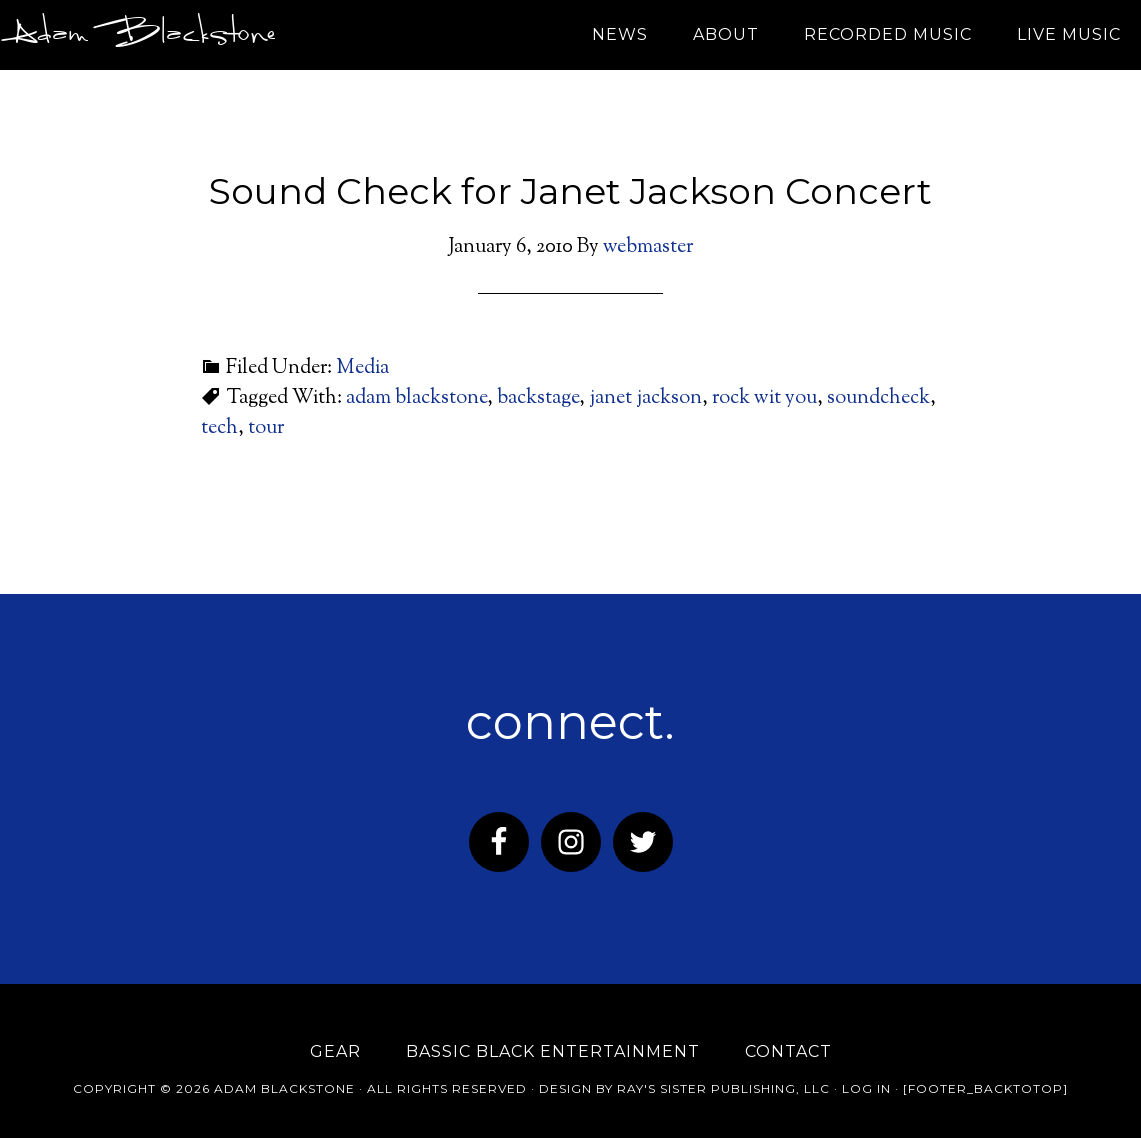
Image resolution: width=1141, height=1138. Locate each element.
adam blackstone (416, 398)
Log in (866, 1088)
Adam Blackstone (139, 35)
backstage (538, 398)
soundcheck (878, 398)
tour (266, 428)
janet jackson (645, 398)
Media (362, 368)
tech (219, 428)
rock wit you (764, 398)
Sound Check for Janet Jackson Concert (570, 191)
